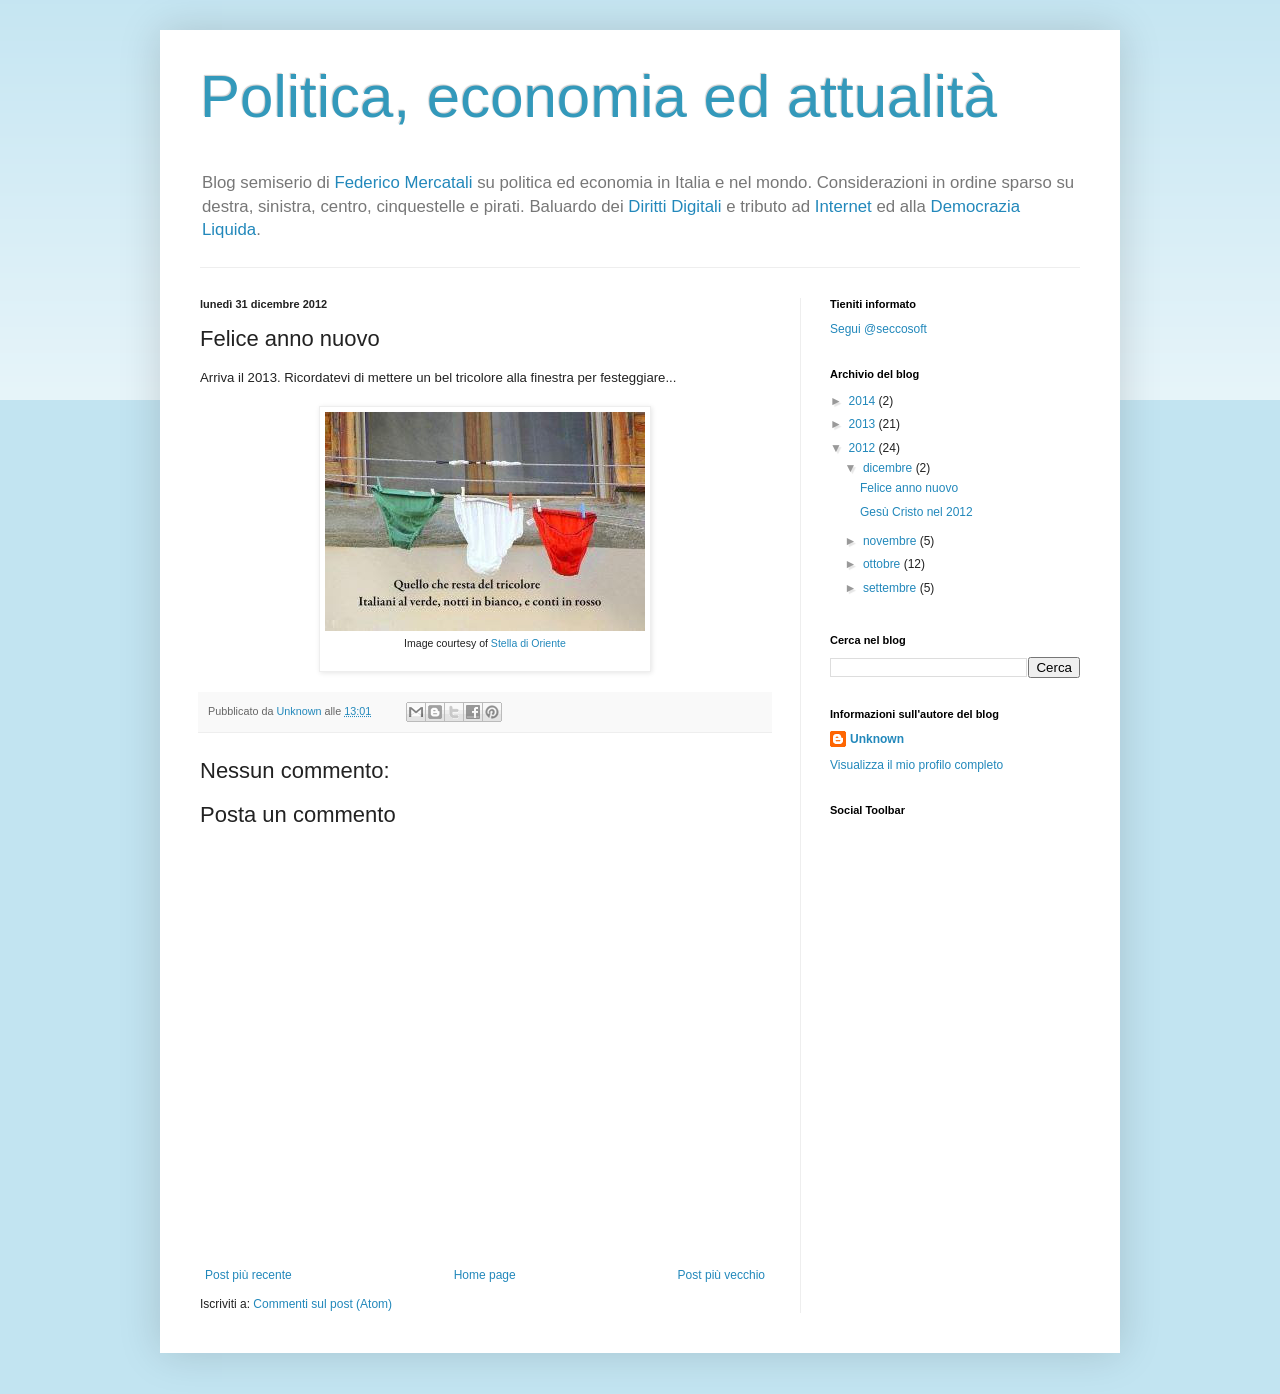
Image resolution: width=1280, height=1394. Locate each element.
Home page (485, 1275)
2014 (864, 401)
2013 (864, 424)
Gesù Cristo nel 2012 (916, 512)
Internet (843, 206)
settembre (891, 588)
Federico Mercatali (403, 182)
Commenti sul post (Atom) (322, 1304)
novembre (891, 541)
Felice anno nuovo (909, 488)
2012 (864, 448)
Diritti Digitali (674, 206)
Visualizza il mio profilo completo (916, 765)
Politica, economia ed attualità (598, 96)
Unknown (877, 739)
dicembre (889, 468)
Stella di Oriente (528, 643)
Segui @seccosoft (878, 329)
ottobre (883, 564)
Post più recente (248, 1275)
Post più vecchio (721, 1275)
